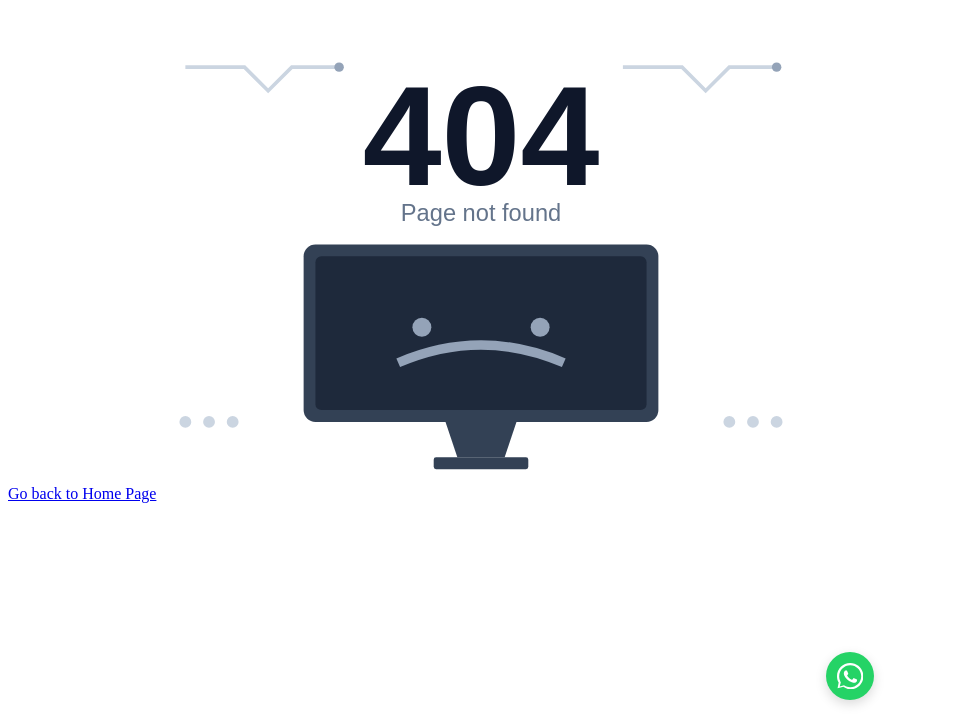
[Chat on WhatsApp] (850, 676)
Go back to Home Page (82, 493)
